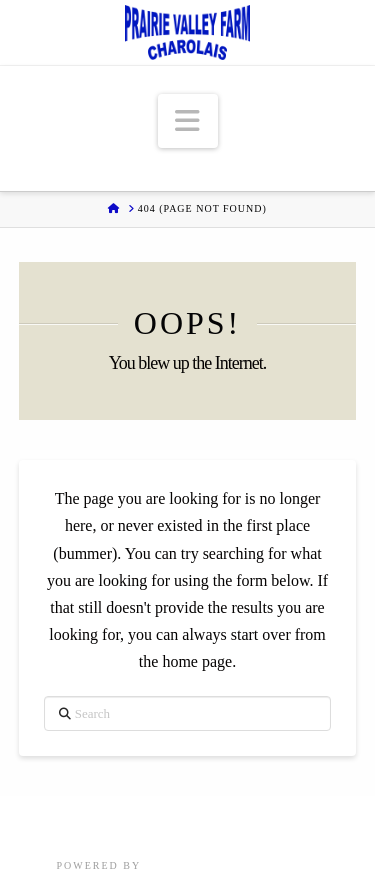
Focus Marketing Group (231, 865)
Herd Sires (165, 822)
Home (42, 822)
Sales (94, 822)
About (238, 822)
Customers (312, 822)
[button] (188, 121)
